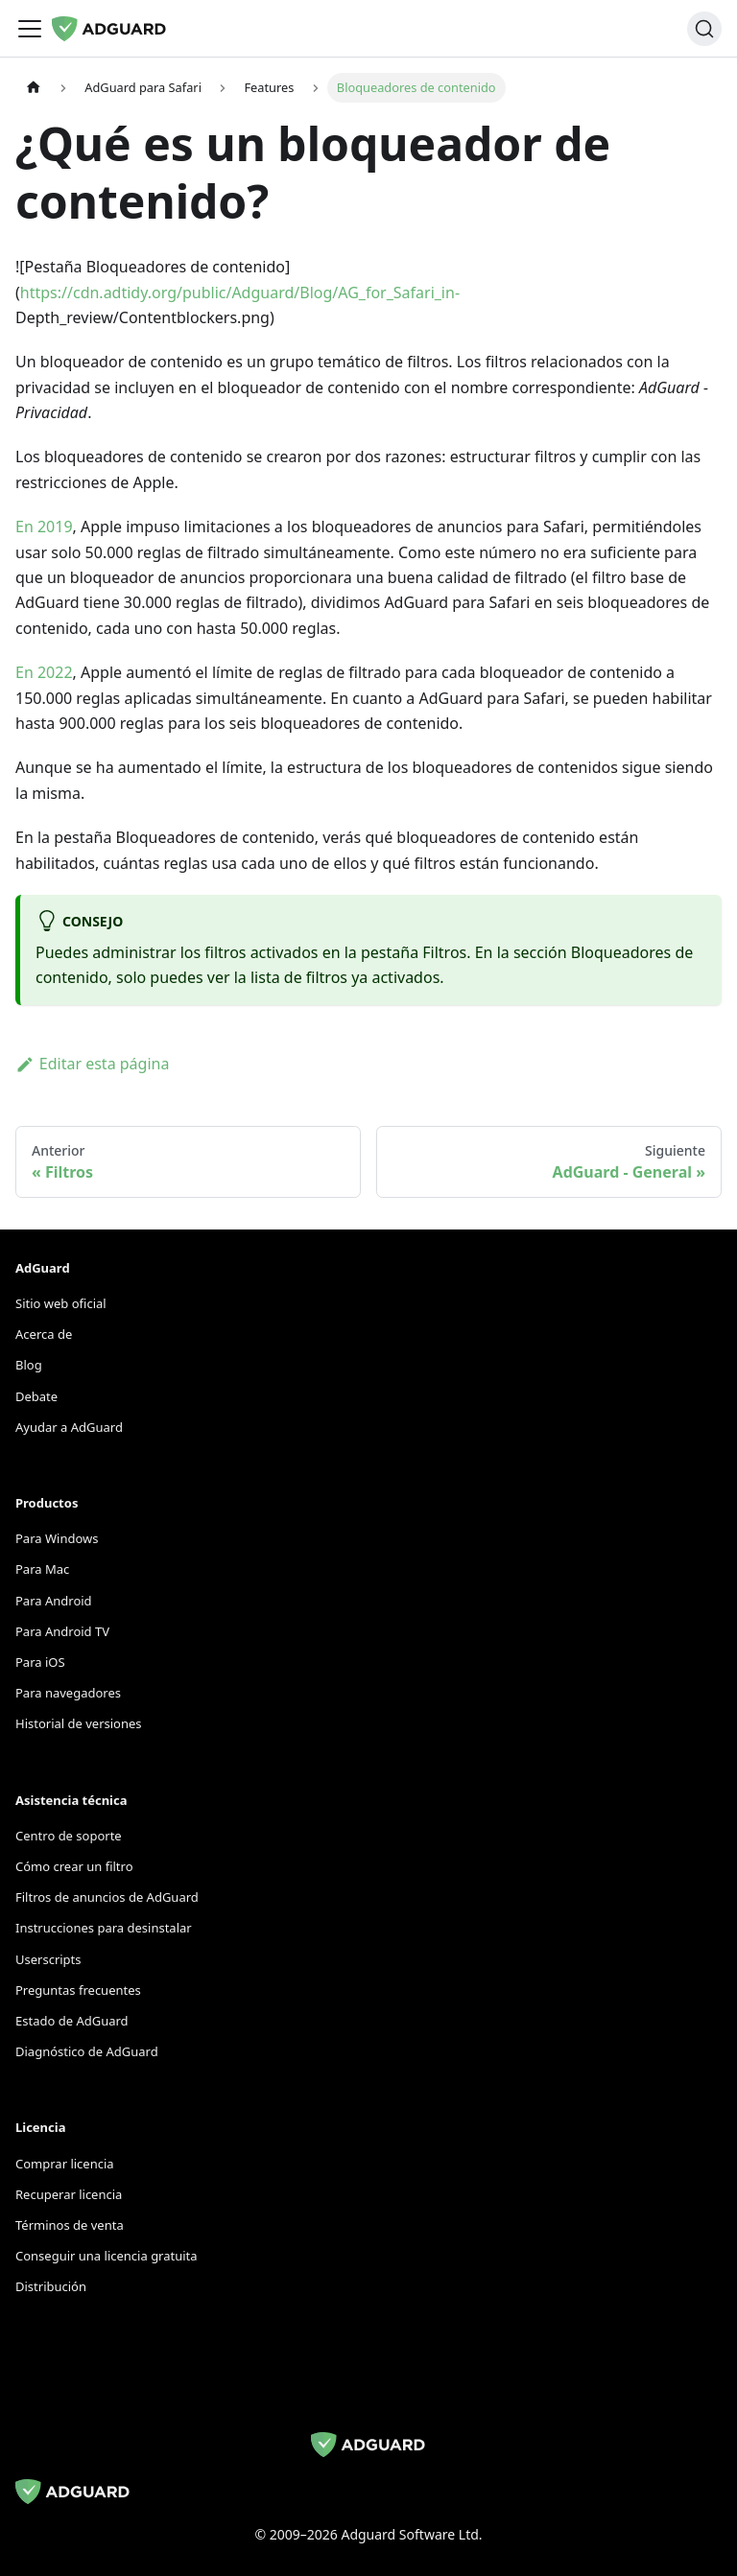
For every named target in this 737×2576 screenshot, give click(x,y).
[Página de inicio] (33, 88)
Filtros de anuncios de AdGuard (107, 1897)
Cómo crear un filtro (74, 1866)
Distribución (50, 2286)
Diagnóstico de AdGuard (86, 2051)
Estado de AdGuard (72, 2020)
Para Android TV (62, 1631)
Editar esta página (92, 1063)
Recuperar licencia (68, 2194)
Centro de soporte (68, 1835)
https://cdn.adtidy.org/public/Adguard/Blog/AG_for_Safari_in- (240, 292)
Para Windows (56, 1538)
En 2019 (44, 526)
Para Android (53, 1600)
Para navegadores (68, 1692)
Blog (28, 1364)
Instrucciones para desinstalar (103, 1927)
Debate (36, 1396)
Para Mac (42, 1569)
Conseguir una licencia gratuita (106, 2255)
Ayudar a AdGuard (69, 1427)
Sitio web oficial (61, 1303)
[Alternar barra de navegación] (29, 28)
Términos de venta (69, 2225)
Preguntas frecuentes (78, 1990)
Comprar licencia (64, 2163)
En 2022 (44, 672)
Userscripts (48, 1959)
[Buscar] (704, 29)
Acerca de (43, 1334)
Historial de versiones (78, 1723)
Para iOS (40, 1662)
